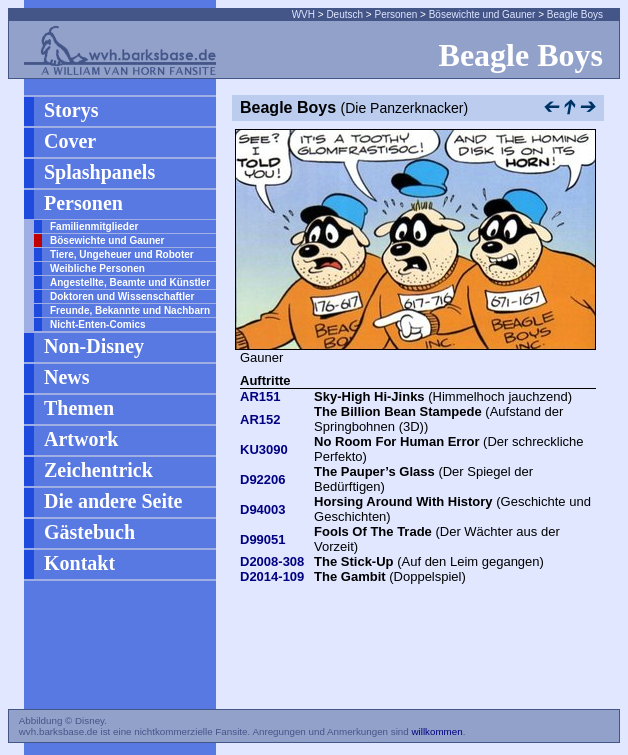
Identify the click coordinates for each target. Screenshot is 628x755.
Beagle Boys (575, 14)
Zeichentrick (98, 470)
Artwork (81, 439)
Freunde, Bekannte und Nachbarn (130, 310)
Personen (395, 14)
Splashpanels (99, 172)
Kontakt (79, 563)
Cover (70, 141)
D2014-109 (272, 576)
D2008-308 (272, 561)
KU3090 (264, 449)
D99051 (263, 539)
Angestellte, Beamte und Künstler (130, 282)
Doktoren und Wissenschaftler (122, 296)
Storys (71, 110)
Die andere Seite (113, 501)
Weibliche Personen (97, 268)
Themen (79, 408)
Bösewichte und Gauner (482, 14)
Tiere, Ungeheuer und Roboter (122, 254)
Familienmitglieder (94, 226)
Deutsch (344, 14)
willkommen (436, 731)
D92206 (263, 479)
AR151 (260, 396)
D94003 (263, 509)
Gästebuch (89, 532)
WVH (303, 14)
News (67, 377)
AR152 (260, 419)
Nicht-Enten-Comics (98, 324)
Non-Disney (94, 346)
